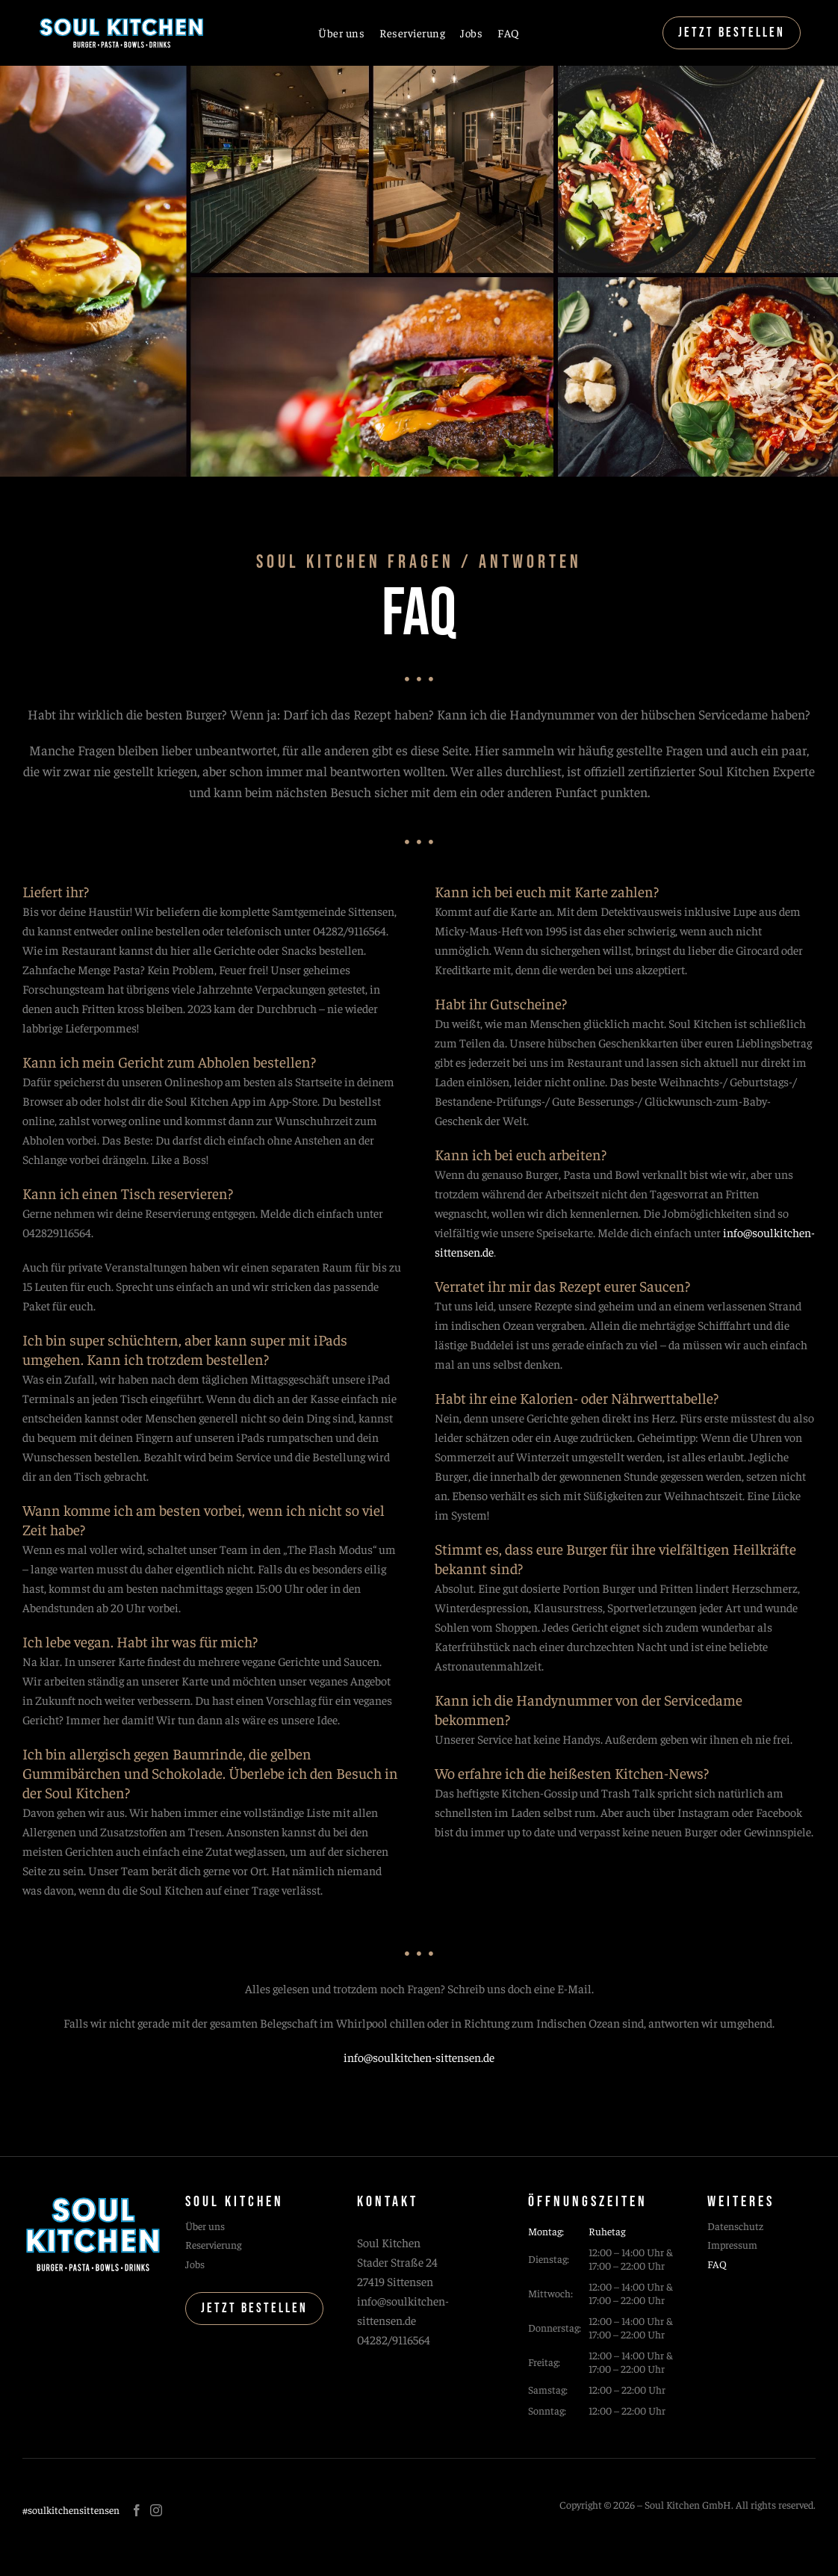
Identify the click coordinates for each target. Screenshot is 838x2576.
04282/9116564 (393, 2339)
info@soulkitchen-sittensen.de (419, 2056)
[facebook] (137, 2510)
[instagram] (156, 2510)
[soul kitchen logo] (121, 20)
